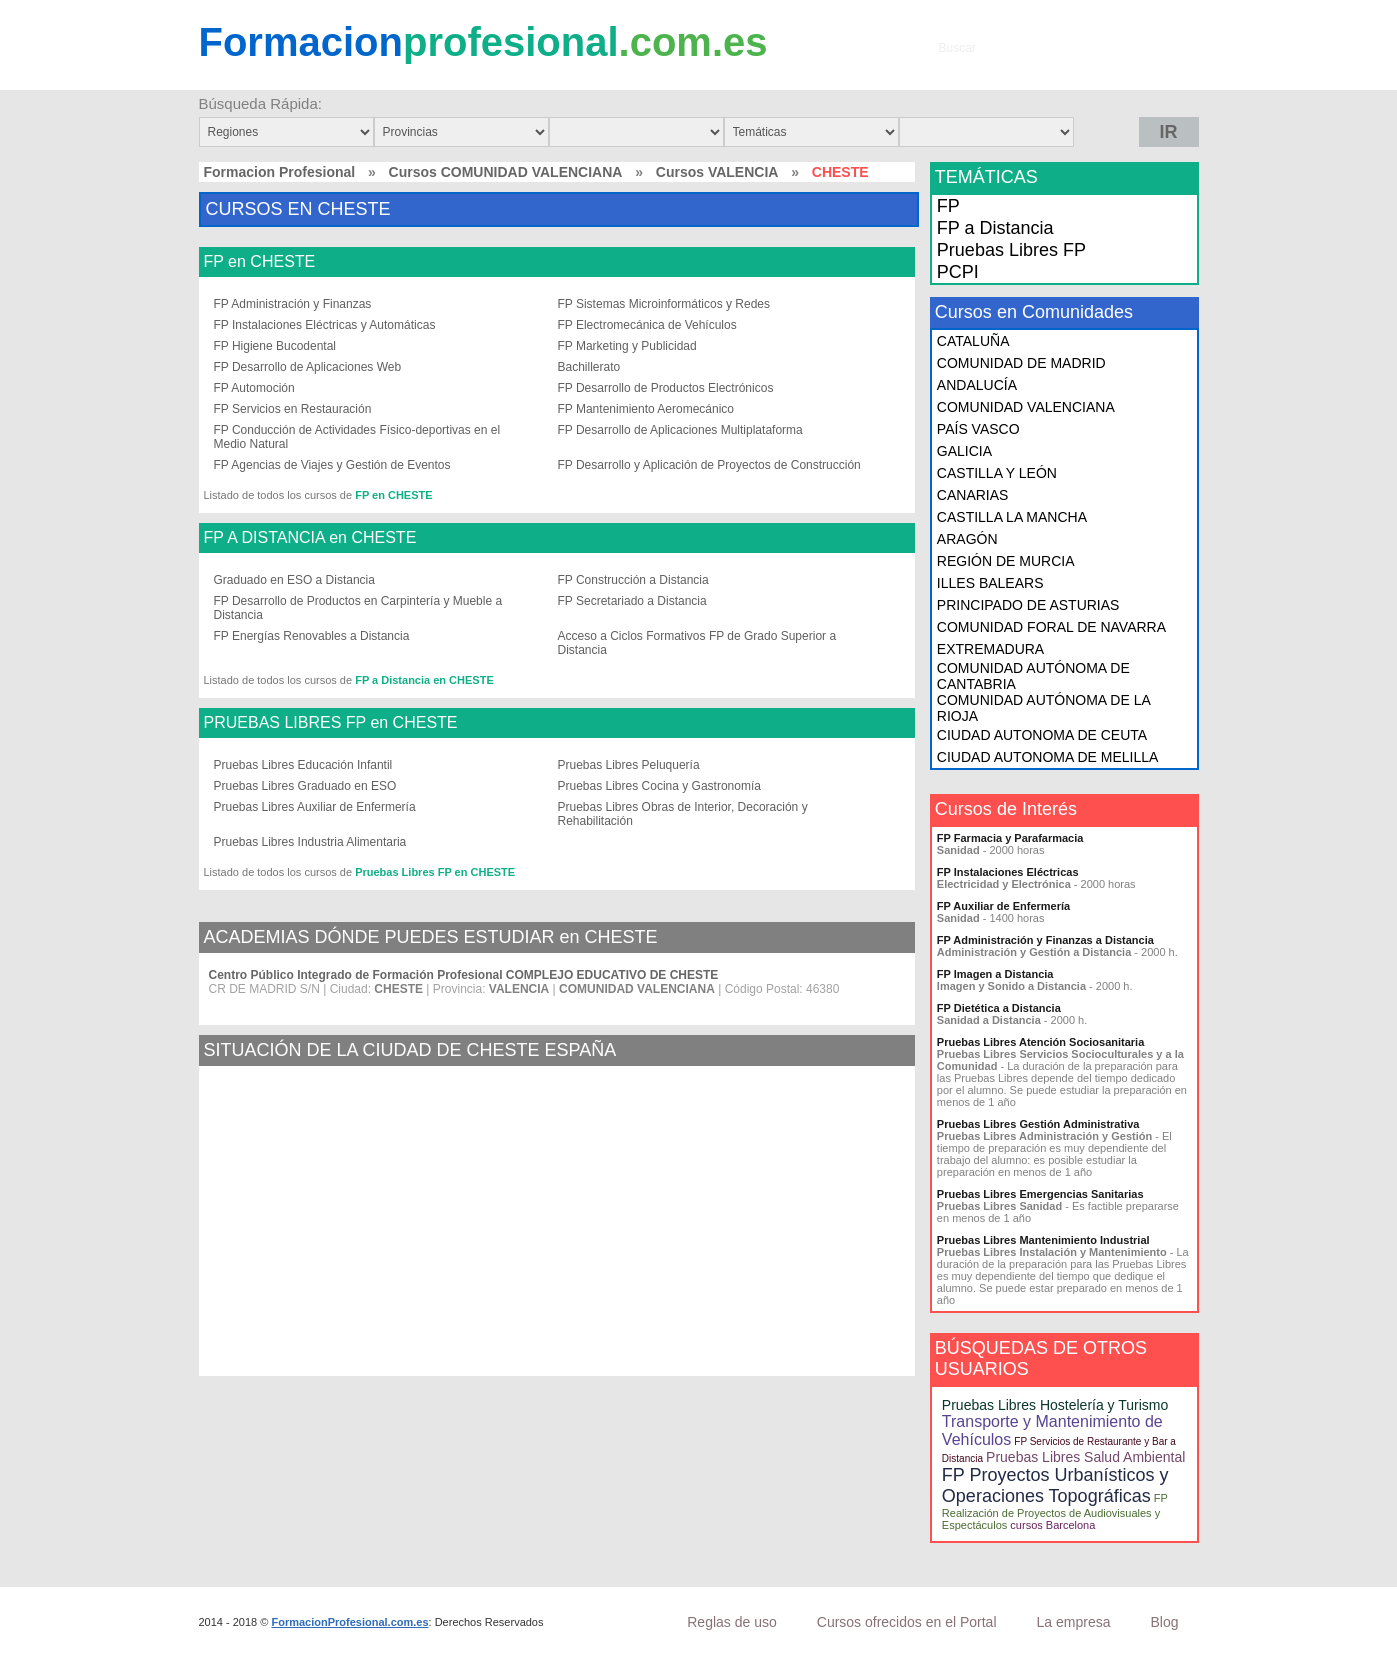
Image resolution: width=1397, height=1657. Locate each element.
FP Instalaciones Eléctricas (1008, 872)
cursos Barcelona (1052, 1525)
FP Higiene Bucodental (275, 346)
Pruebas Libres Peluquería (629, 765)
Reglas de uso (732, 1622)
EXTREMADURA (990, 649)
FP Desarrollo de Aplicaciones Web (308, 367)
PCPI (958, 272)
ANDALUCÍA (977, 385)
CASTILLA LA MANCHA (1012, 517)
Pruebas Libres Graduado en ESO (305, 786)
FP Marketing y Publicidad (627, 346)
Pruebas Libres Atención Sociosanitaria (1040, 1042)
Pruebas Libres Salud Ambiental (1085, 1457)
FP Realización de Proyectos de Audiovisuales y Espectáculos (1055, 1511)
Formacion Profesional (280, 172)
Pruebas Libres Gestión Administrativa (1038, 1124)
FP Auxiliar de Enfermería (1003, 906)
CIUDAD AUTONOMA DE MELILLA (1047, 757)
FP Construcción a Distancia (633, 580)
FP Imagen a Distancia (995, 974)
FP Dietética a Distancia (999, 1008)
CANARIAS (973, 495)
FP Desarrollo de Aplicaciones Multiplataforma (680, 430)
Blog (1164, 1622)
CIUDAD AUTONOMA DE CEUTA (1042, 735)
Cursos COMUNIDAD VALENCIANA (506, 172)
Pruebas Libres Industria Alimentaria (310, 842)
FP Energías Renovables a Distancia (312, 636)
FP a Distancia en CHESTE (424, 680)
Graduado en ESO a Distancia (294, 580)
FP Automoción (254, 388)
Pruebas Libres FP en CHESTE (435, 872)
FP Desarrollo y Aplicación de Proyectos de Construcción (709, 465)
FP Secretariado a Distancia (632, 601)
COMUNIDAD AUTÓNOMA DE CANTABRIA (1033, 676)
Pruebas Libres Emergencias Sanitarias (1040, 1194)
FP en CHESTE (260, 262)
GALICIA (964, 451)
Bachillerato (589, 367)
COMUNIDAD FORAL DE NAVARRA (1051, 627)
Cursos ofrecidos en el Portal (907, 1622)
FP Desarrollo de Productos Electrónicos (666, 388)
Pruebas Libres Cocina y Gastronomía (659, 786)
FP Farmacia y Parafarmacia (1010, 838)
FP (948, 206)
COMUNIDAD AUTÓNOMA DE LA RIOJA (1043, 708)
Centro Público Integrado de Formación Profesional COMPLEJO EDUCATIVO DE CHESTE (464, 975)
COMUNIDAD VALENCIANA (1026, 407)
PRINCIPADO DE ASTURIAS (1028, 605)
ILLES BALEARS (990, 583)
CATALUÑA (973, 341)
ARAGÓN (967, 539)
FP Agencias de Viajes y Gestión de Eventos (332, 465)
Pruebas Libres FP (1011, 250)
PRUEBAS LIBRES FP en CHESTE (331, 723)
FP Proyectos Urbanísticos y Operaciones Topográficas (1055, 1485)
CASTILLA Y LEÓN (997, 473)
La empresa (1074, 1622)
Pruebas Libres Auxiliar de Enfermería (315, 807)
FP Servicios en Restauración (293, 409)
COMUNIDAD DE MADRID (1021, 363)
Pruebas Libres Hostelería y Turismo (1055, 1405)
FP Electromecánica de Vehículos (647, 325)
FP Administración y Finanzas (293, 304)
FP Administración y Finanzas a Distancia (1045, 940)
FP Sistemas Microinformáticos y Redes (664, 304)
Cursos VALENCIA (717, 172)
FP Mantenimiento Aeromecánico (646, 409)
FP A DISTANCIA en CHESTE (310, 538)
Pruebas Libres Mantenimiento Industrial (1043, 1240)
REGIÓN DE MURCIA (1006, 561)
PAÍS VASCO (978, 429)
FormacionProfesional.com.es (349, 1622)
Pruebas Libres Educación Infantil (303, 765)
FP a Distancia (995, 228)
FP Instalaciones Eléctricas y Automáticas (325, 325)
